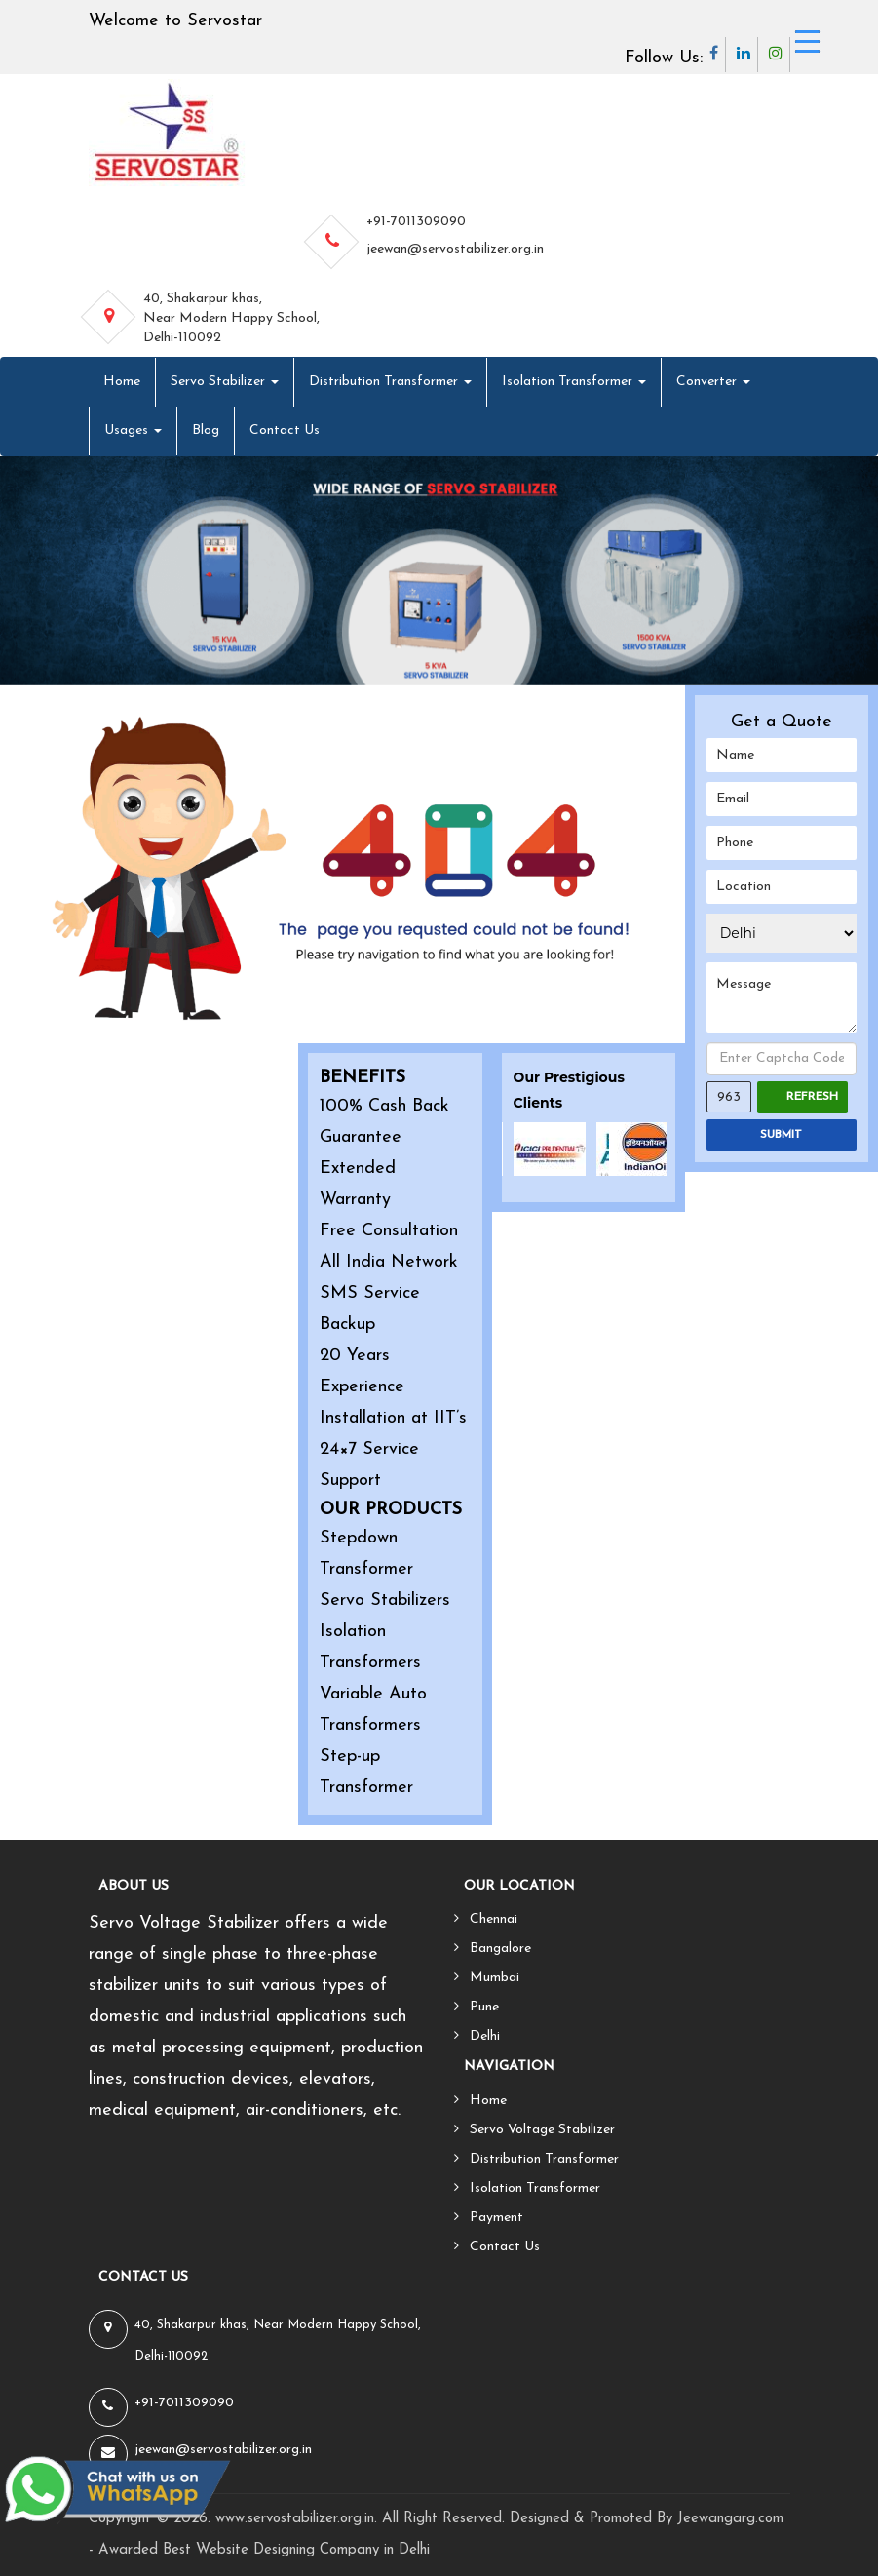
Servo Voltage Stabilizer (542, 2130)
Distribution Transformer (390, 381)
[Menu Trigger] (807, 41)
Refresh (812, 1097)
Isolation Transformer (574, 381)
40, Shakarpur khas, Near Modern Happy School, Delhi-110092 (231, 318)
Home (121, 381)
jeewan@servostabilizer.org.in (455, 249)
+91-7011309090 (416, 222)
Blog (205, 430)
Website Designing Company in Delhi (313, 2550)
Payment (496, 2217)
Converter (713, 381)
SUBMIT (781, 1135)
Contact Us (284, 430)
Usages (133, 430)
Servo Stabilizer (225, 381)
